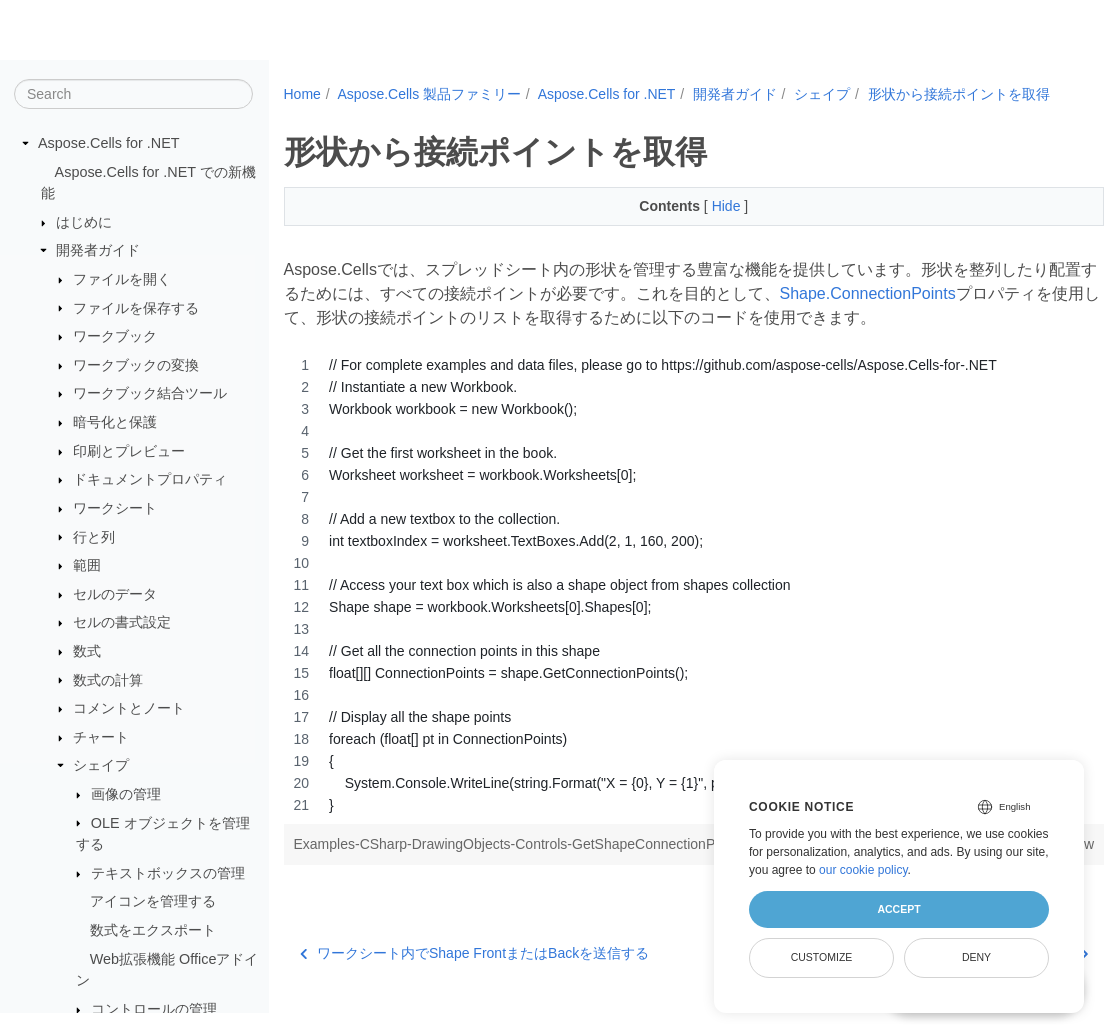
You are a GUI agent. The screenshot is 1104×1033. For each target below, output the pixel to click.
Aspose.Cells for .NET (109, 144)
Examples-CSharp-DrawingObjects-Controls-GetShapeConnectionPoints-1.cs (537, 865)
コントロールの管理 (154, 1010)
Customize (822, 957)
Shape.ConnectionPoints (932, 314)
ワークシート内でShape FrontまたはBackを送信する (475, 974)
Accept (898, 909)
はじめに (84, 223)
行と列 (94, 537)
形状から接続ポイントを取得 (392, 115)
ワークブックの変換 (136, 366)
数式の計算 (108, 680)
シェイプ (101, 766)
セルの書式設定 (122, 623)
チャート (101, 738)
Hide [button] (699, 227)
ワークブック (115, 337)
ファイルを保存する (136, 308)
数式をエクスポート (153, 931)
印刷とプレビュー (129, 452)
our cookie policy (863, 870)
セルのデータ (115, 595)
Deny (976, 957)
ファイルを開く (122, 280)
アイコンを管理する (153, 902)
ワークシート (115, 509)
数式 (87, 652)
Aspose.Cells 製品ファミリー (429, 94)
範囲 (87, 566)
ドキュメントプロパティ (150, 480)
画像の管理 (126, 795)
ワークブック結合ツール (150, 394)
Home (302, 94)
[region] (665, 606)
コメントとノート (129, 709)
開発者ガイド (98, 251)
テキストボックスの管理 (168, 874)
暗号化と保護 (115, 423)
